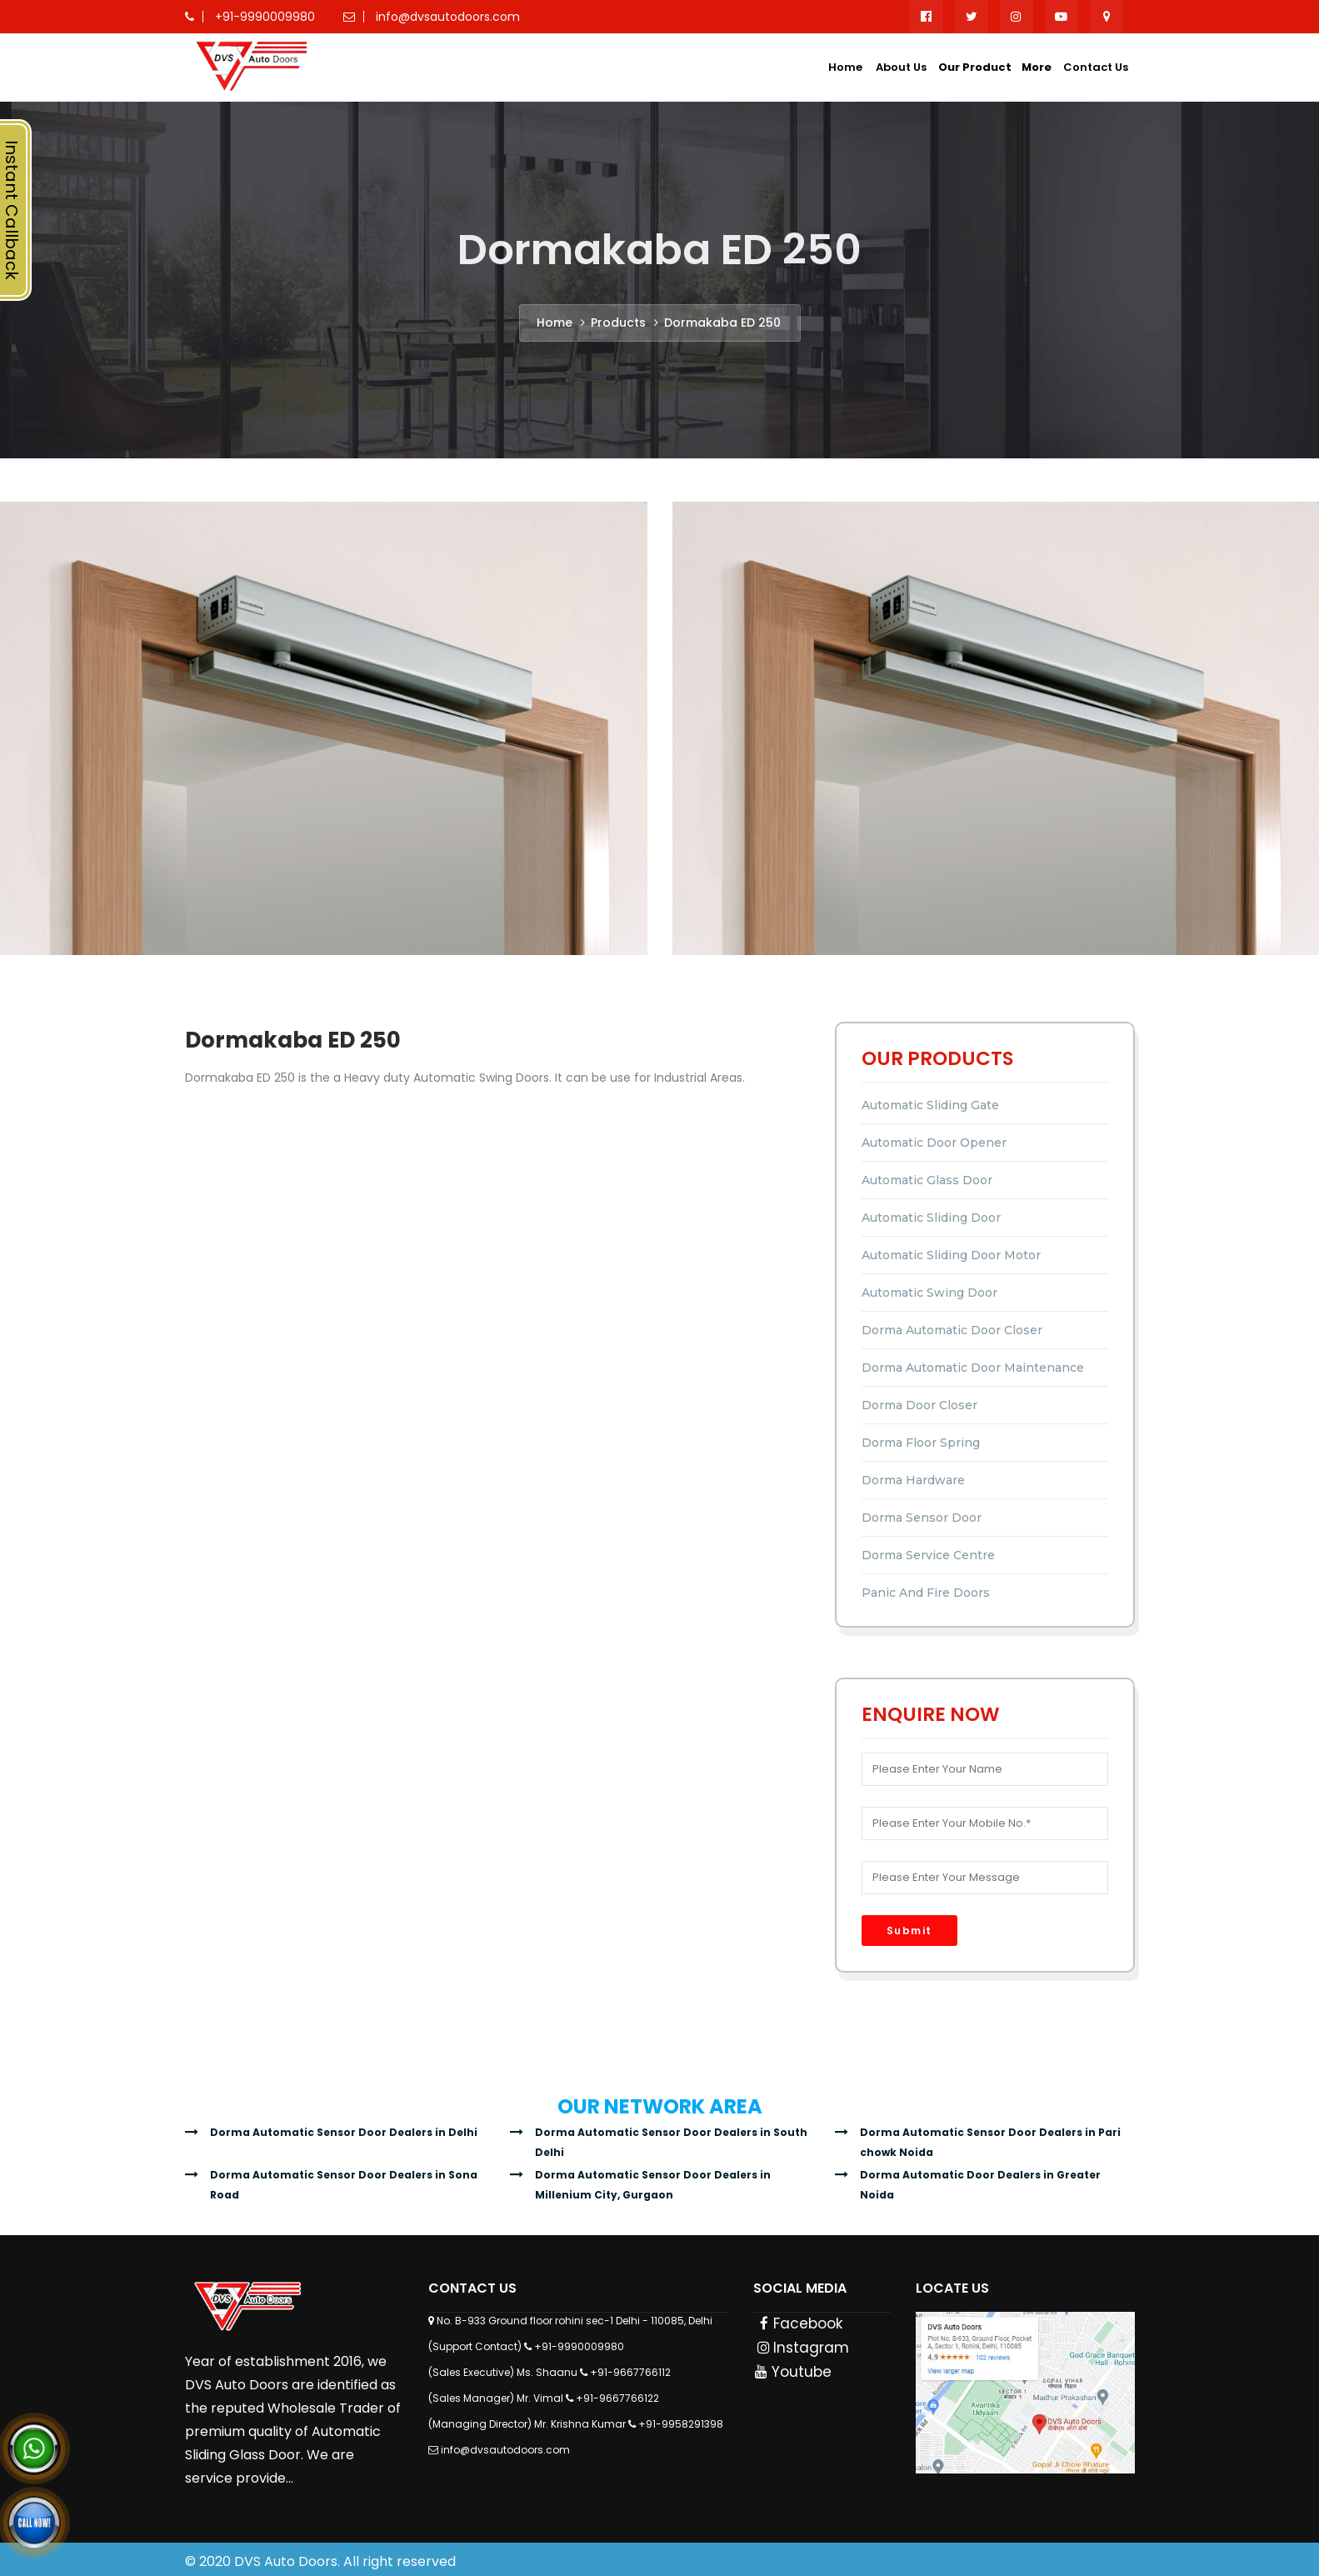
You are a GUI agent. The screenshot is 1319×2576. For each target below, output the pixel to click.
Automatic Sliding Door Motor (951, 1255)
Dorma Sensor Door (922, 1517)
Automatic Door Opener (934, 1142)
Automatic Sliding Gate (930, 1105)
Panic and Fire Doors (926, 1592)
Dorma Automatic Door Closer (952, 1330)
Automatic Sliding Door (931, 1217)
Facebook (798, 2323)
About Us (901, 67)
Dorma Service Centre (928, 1555)
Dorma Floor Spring (921, 1442)
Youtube (793, 2372)
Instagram (802, 2348)
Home (845, 67)
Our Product (975, 67)
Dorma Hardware (913, 1480)
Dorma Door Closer (919, 1405)
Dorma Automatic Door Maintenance (973, 1367)
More (1037, 67)
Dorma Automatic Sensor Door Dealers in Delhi (343, 2132)
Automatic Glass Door (927, 1180)
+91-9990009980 (579, 2346)
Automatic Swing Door (929, 1292)
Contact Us (1095, 67)
